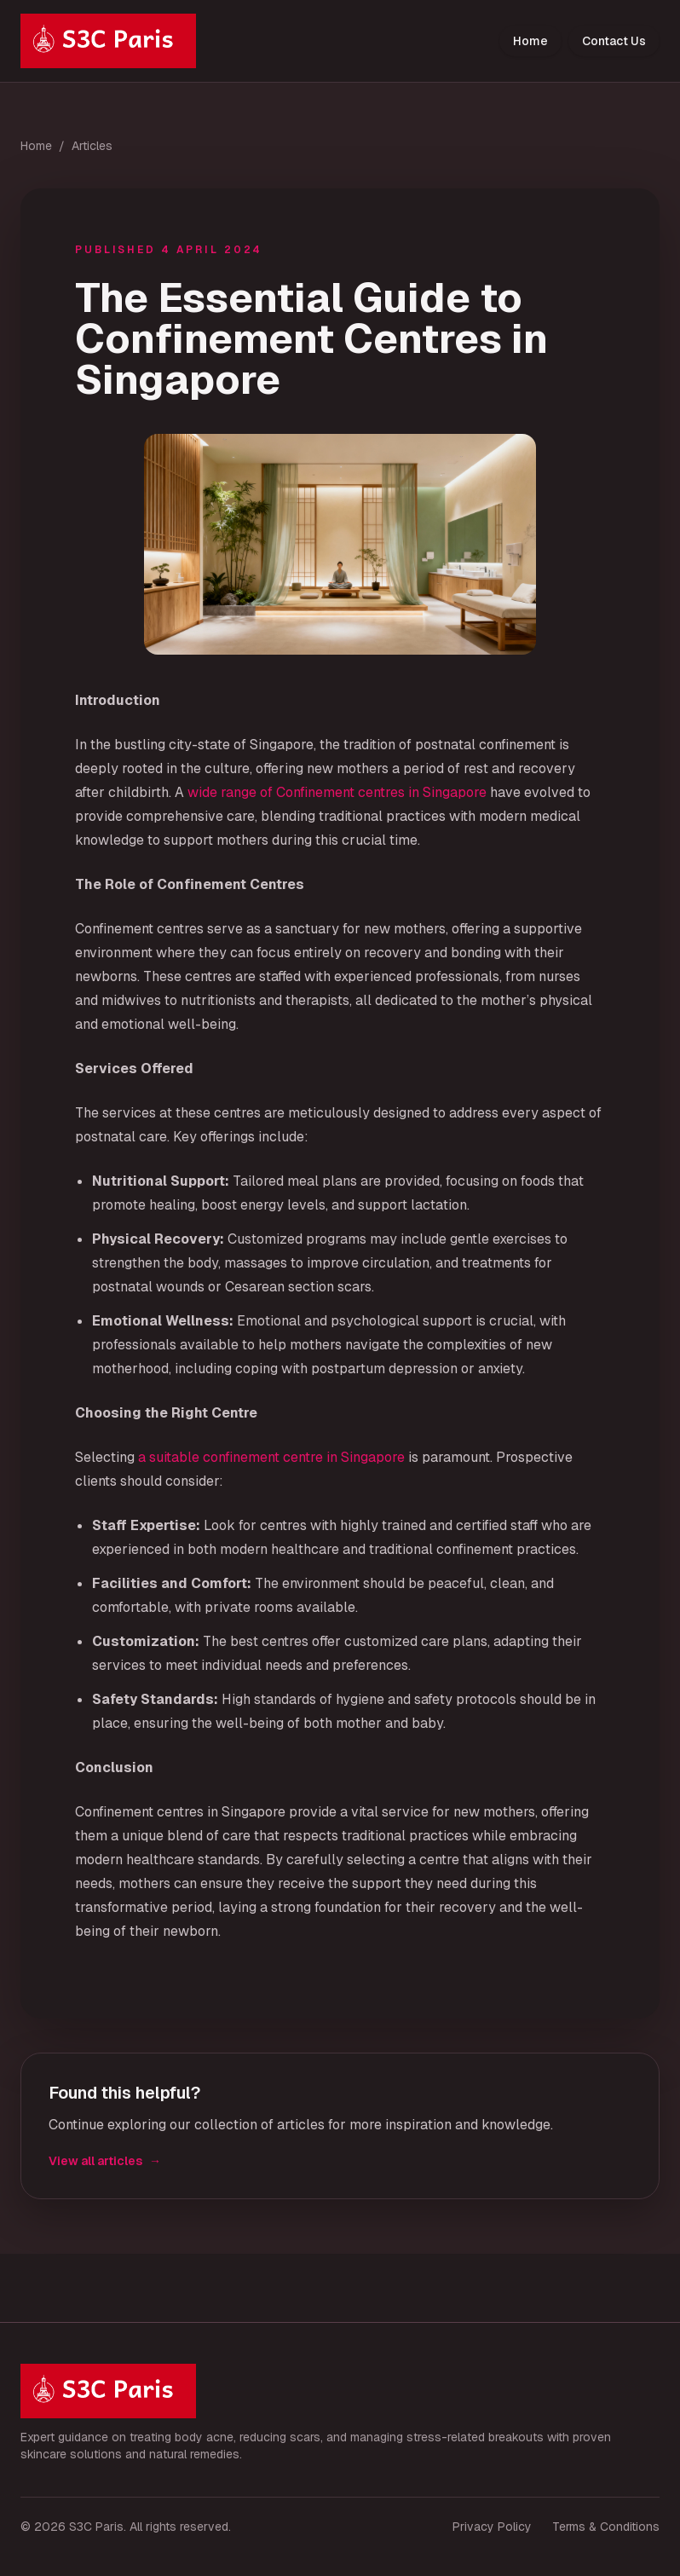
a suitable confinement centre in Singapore (271, 1457)
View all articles (105, 2160)
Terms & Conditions (606, 2526)
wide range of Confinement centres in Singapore (337, 792)
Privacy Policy (492, 2526)
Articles (92, 145)
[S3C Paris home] (108, 41)
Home (530, 41)
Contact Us (614, 41)
